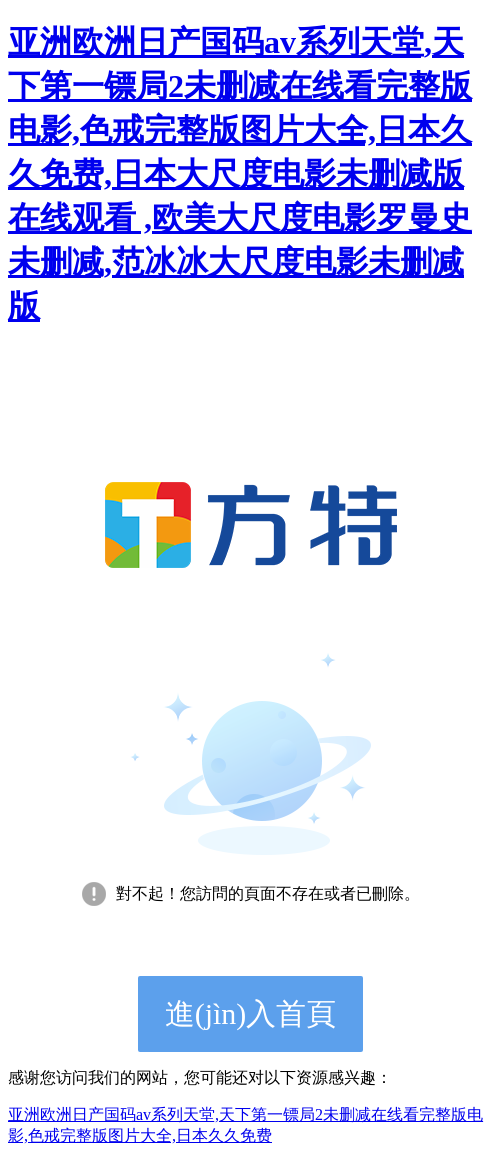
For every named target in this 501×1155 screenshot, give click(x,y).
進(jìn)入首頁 (251, 1013)
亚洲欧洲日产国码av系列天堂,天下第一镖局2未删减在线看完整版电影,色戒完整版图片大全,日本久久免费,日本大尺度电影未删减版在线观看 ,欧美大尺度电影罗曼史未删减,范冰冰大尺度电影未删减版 (240, 174)
